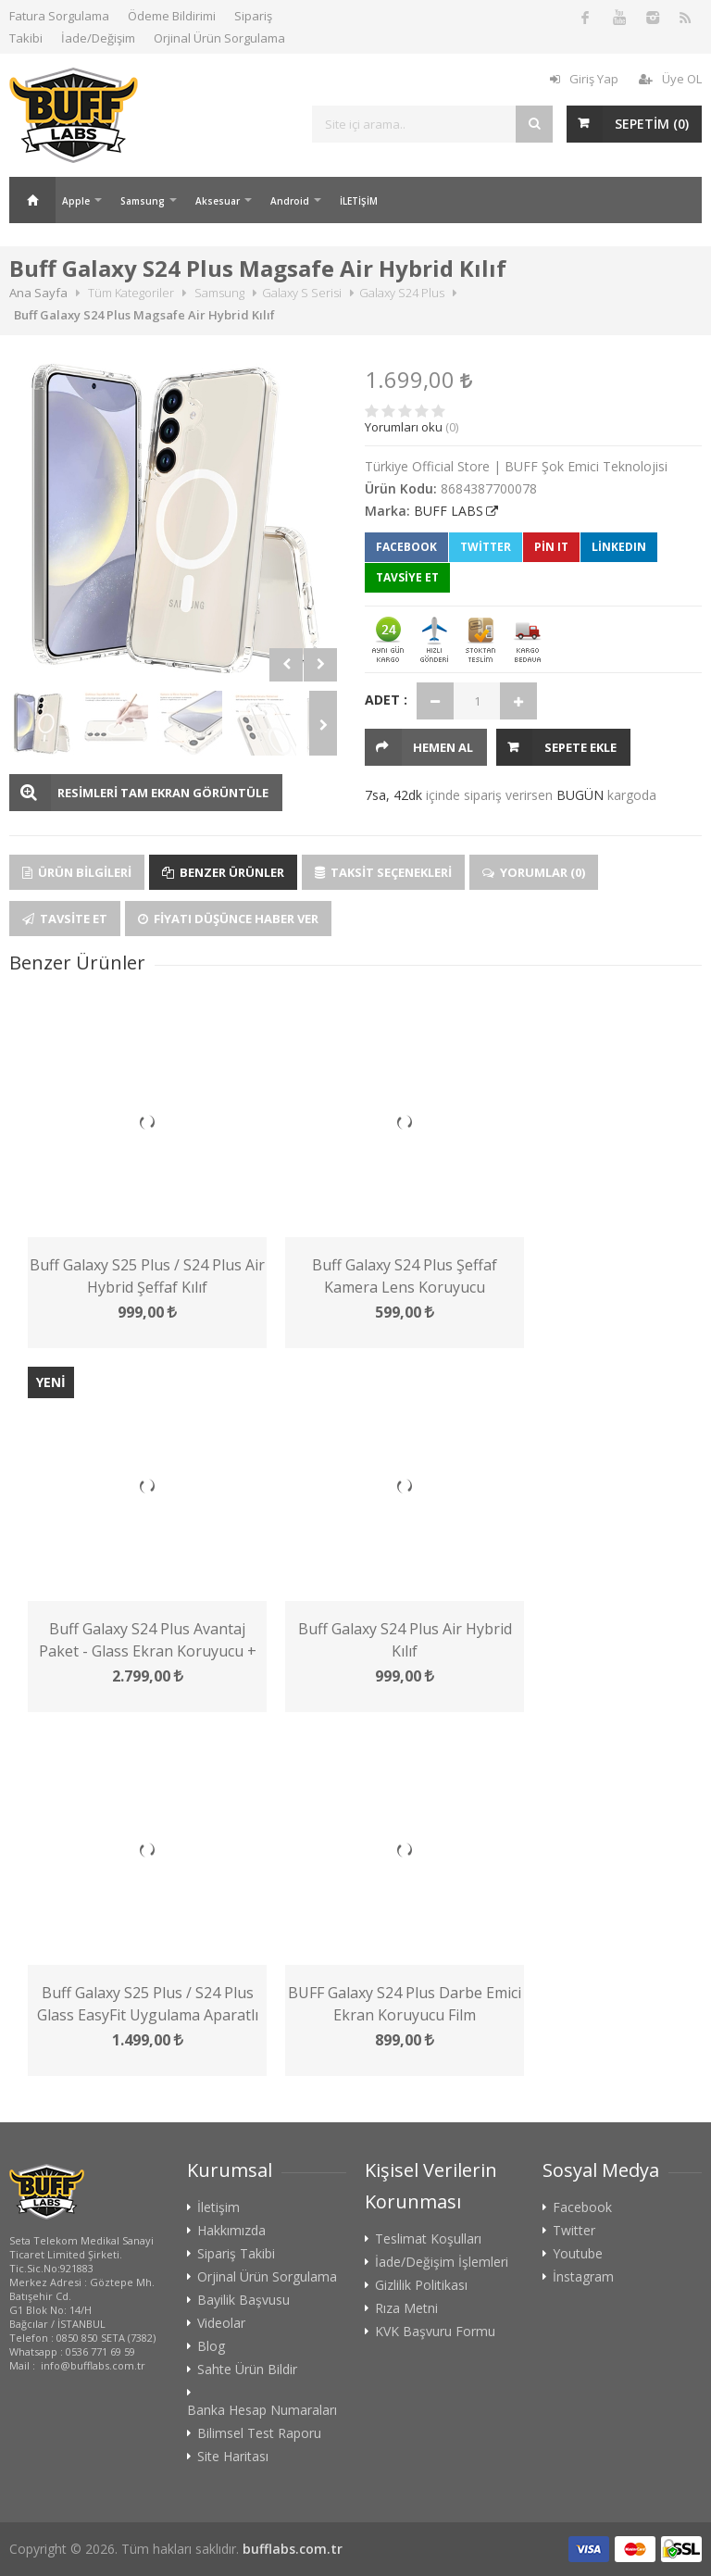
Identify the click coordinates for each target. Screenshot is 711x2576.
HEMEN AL (443, 747)
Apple (76, 200)
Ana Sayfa (32, 200)
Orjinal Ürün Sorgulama (219, 38)
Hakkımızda (231, 2230)
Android (289, 200)
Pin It (551, 547)
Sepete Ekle (580, 747)
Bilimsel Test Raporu (259, 2433)
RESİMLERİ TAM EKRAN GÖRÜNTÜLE (162, 792)
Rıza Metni (406, 2308)
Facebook (406, 547)
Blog (211, 2346)
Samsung (142, 200)
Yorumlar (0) (533, 872)
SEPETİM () (652, 123)
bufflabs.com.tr (293, 2548)
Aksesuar (217, 200)
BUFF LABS (448, 510)
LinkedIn (619, 547)
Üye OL (670, 78)
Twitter (485, 547)
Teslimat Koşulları (428, 2239)
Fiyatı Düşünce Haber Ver (228, 918)
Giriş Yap (584, 78)
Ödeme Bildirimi (172, 15)
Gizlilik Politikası (421, 2285)
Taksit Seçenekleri (383, 872)
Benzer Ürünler (223, 872)
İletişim (218, 2207)
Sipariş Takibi (236, 2253)
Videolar (221, 2323)
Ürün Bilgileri (76, 872)
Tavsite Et (64, 918)
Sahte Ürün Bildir (247, 2369)
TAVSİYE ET (407, 577)
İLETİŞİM (359, 200)
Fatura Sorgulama (59, 15)
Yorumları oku (404, 427)
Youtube (578, 2253)
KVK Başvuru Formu (435, 2331)
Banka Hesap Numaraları (262, 2410)
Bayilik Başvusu (243, 2300)
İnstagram (583, 2277)
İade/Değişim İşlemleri (441, 2262)
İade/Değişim (98, 38)
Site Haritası (232, 2456)
